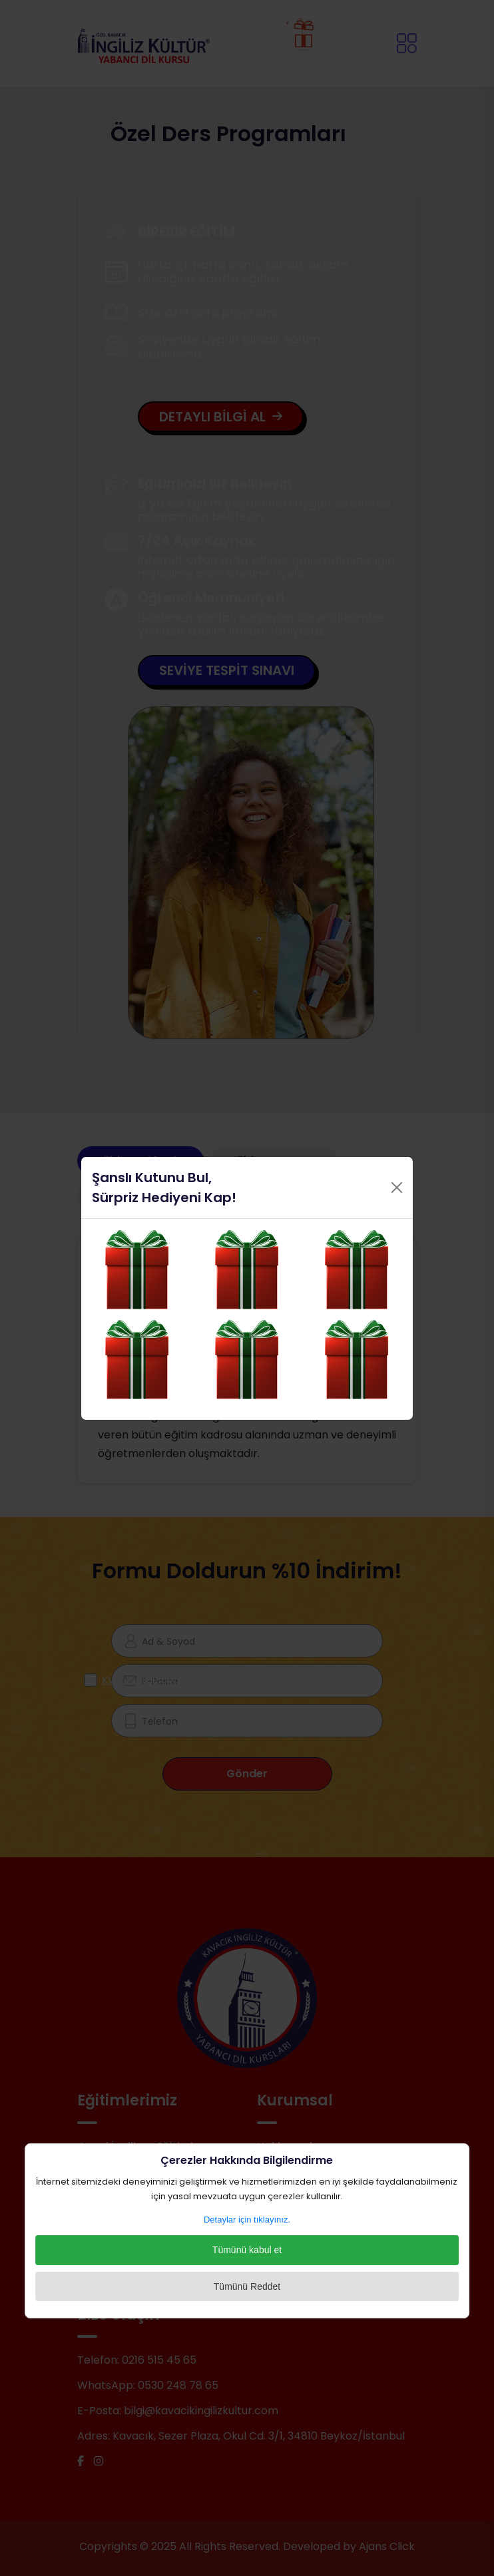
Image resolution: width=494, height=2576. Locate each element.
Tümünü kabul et (247, 2250)
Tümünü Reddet (247, 2286)
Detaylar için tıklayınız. (247, 2220)
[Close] (396, 1187)
